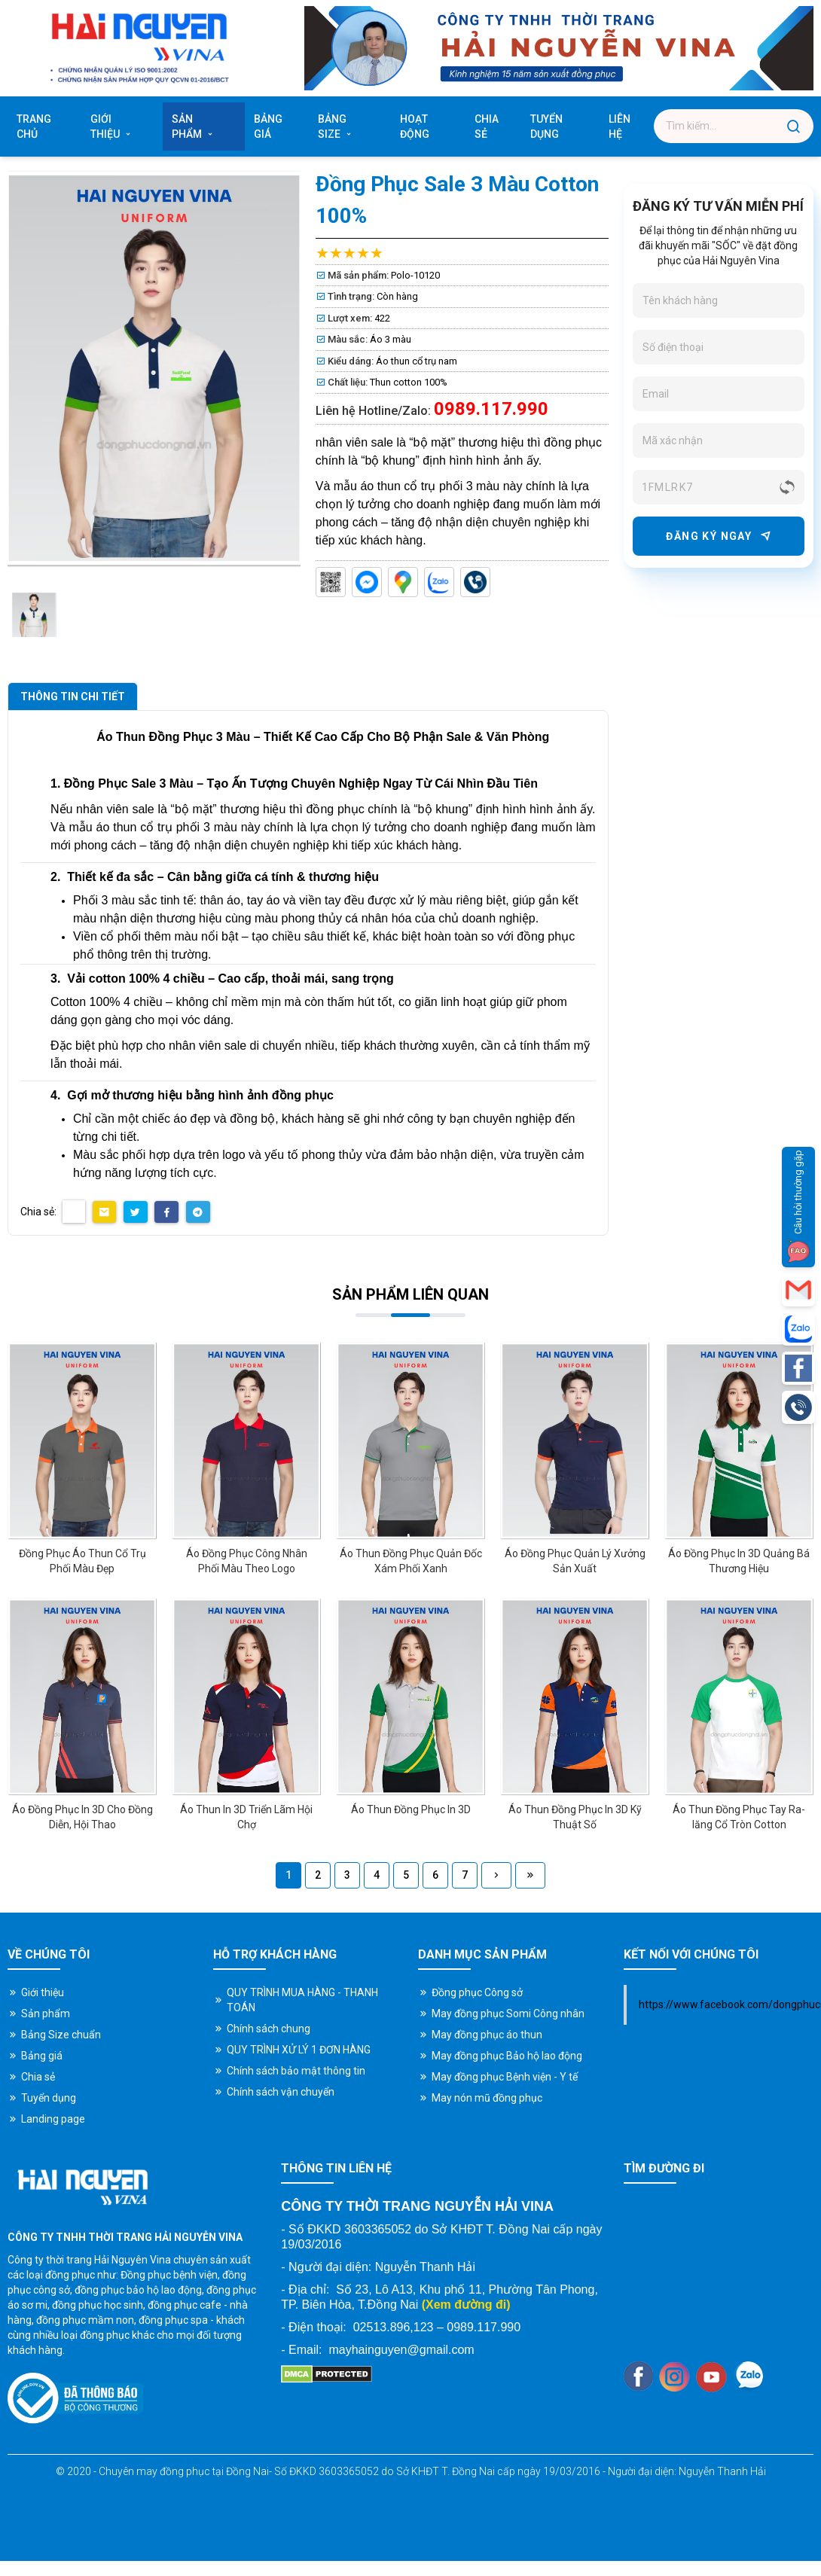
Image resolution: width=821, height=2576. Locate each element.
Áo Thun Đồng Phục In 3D (411, 1809)
